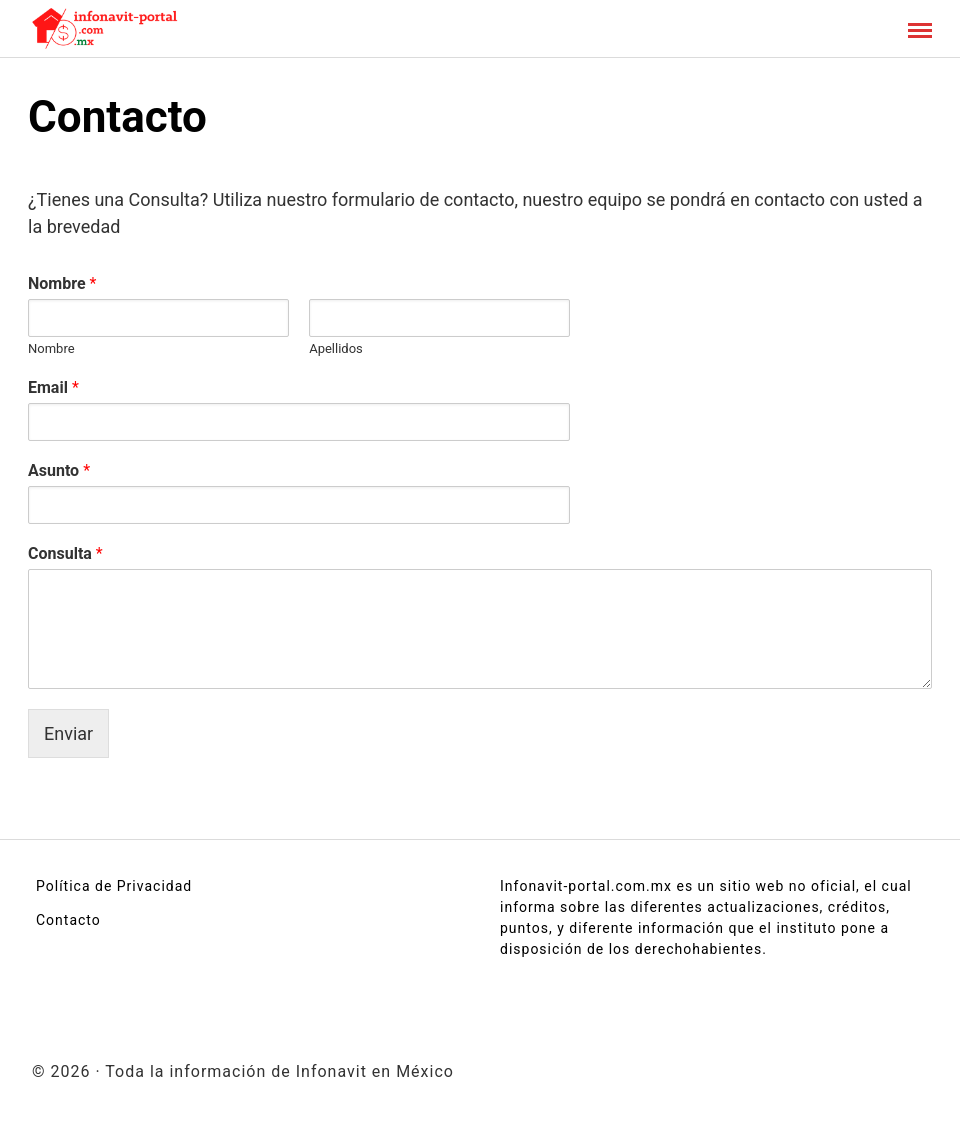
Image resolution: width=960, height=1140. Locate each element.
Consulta (65, 553)
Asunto (59, 470)
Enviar (68, 733)
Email (53, 387)
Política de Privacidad (114, 886)
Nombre (62, 283)
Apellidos (336, 348)
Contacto (68, 920)
